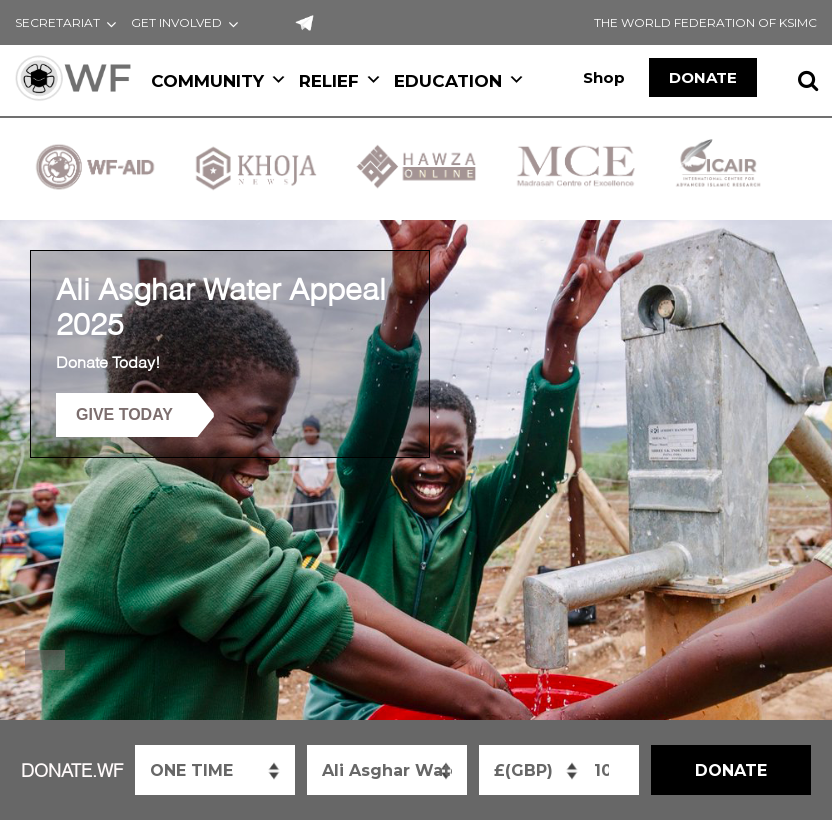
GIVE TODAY (124, 414)
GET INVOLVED (176, 22)
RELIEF (340, 80)
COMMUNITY (219, 80)
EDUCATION (459, 80)
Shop (604, 77)
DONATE (703, 77)
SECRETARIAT (57, 22)
